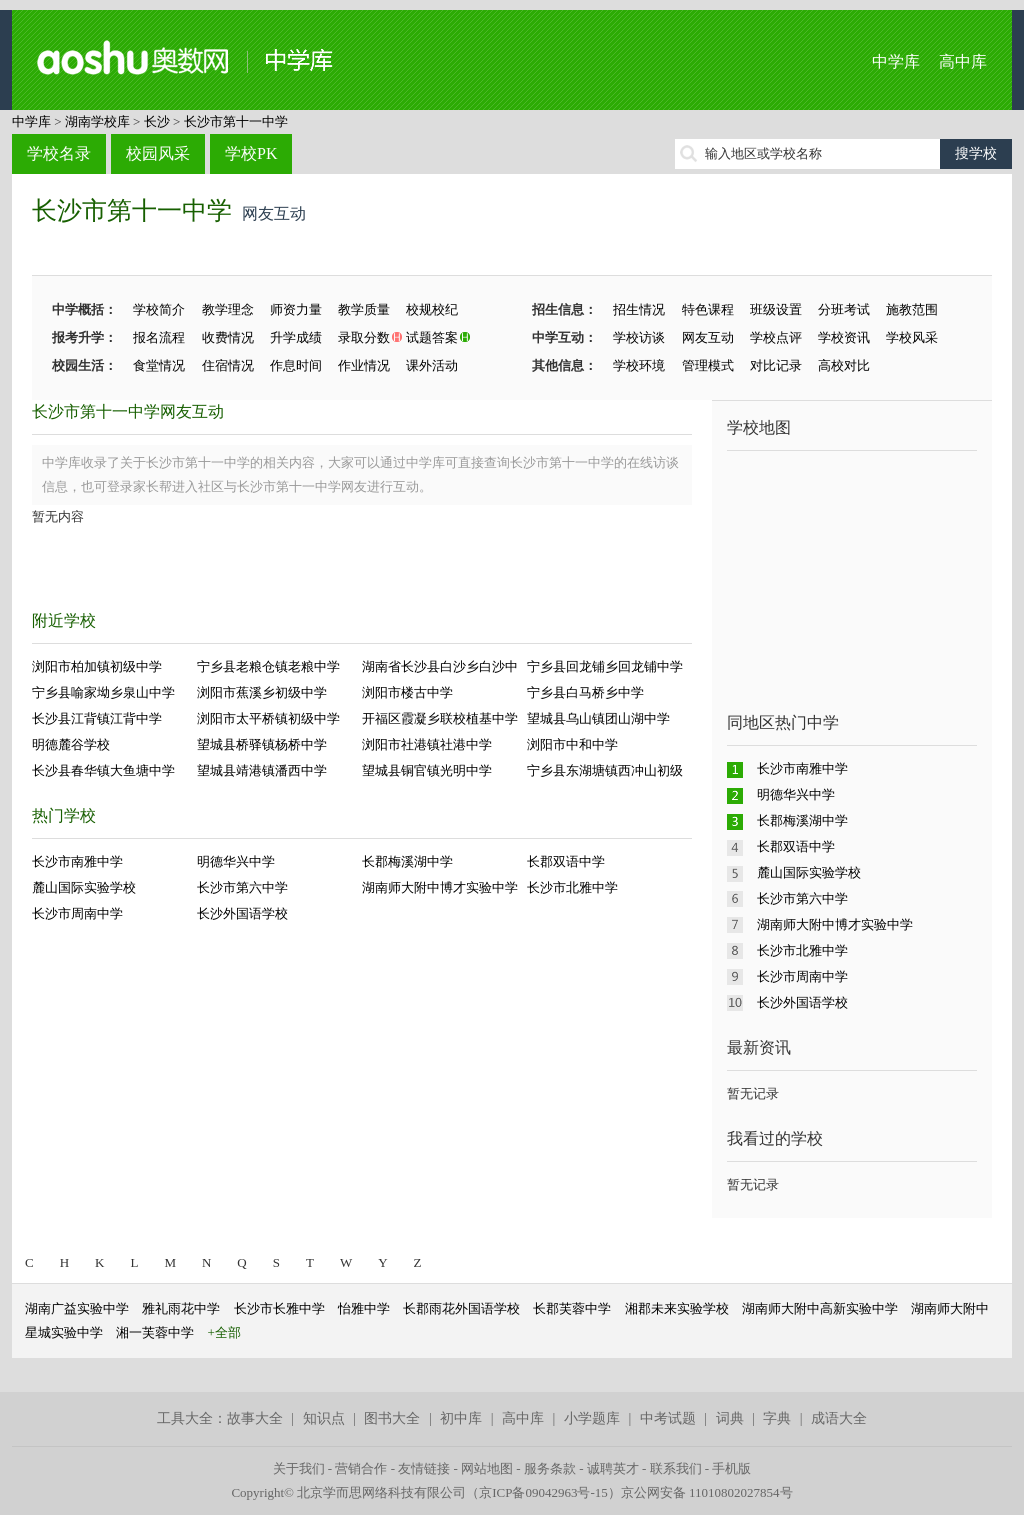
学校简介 (159, 309)
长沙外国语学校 (242, 913)
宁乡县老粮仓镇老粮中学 (268, 666)
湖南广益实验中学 (77, 1308)
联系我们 (676, 1468)
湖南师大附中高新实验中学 (820, 1308)
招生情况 (639, 309)
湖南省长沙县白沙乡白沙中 (440, 666)
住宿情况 (228, 365)
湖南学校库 (97, 121)
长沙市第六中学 (242, 887)
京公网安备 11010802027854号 (707, 1492)
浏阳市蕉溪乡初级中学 (262, 692)
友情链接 (424, 1468)
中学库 (896, 61)
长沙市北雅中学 (572, 887)
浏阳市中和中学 (572, 744)
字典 (777, 1418)
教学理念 (228, 309)
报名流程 (159, 337)
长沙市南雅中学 (77, 861)
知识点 (324, 1418)
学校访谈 (639, 337)
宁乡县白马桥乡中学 (585, 692)
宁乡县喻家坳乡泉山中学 (103, 692)
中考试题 (668, 1418)
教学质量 (364, 309)
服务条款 (550, 1468)
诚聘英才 (613, 1468)
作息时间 (296, 365)
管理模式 (708, 365)
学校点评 (776, 337)
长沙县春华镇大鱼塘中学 (103, 770)
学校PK (251, 153)
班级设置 (776, 309)
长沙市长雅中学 (279, 1308)
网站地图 (487, 1468)
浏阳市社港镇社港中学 (427, 744)
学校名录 (59, 153)
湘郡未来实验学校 (677, 1308)
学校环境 (639, 365)
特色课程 (708, 309)
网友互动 (708, 337)
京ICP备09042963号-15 (543, 1492)
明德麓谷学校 (71, 744)
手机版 (731, 1468)
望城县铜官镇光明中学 (427, 770)
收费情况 (228, 337)
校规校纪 (432, 309)
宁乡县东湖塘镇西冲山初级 (605, 770)
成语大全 (839, 1418)
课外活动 (432, 365)
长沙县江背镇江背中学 (97, 718)
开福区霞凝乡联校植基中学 (440, 718)
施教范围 (912, 309)
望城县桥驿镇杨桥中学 (262, 744)
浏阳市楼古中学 (407, 692)
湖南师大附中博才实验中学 (440, 887)
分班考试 (844, 309)
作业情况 (364, 365)
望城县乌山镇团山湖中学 (598, 718)
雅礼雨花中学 (181, 1308)
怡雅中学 (364, 1308)
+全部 (224, 1332)
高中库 (963, 61)
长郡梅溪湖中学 (407, 861)
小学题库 (592, 1418)
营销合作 (361, 1468)
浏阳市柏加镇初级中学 (97, 666)
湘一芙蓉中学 (155, 1332)
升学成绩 (296, 337)
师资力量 (296, 309)
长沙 (157, 121)
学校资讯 (844, 337)
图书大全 (392, 1418)
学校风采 (912, 337)
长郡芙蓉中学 (572, 1308)
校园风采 (158, 153)
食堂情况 (159, 365)
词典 (730, 1418)
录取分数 (364, 337)
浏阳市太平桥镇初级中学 (268, 718)
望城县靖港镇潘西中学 (262, 770)
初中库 (461, 1418)
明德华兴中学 (236, 861)
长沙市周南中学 (77, 913)
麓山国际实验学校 (84, 887)
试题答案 (432, 337)
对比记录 (776, 365)
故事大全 (255, 1418)
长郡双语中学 (566, 861)
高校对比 (844, 365)
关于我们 (299, 1468)
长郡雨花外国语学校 (461, 1308)
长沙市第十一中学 (236, 121)
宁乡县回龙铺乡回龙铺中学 (605, 666)
